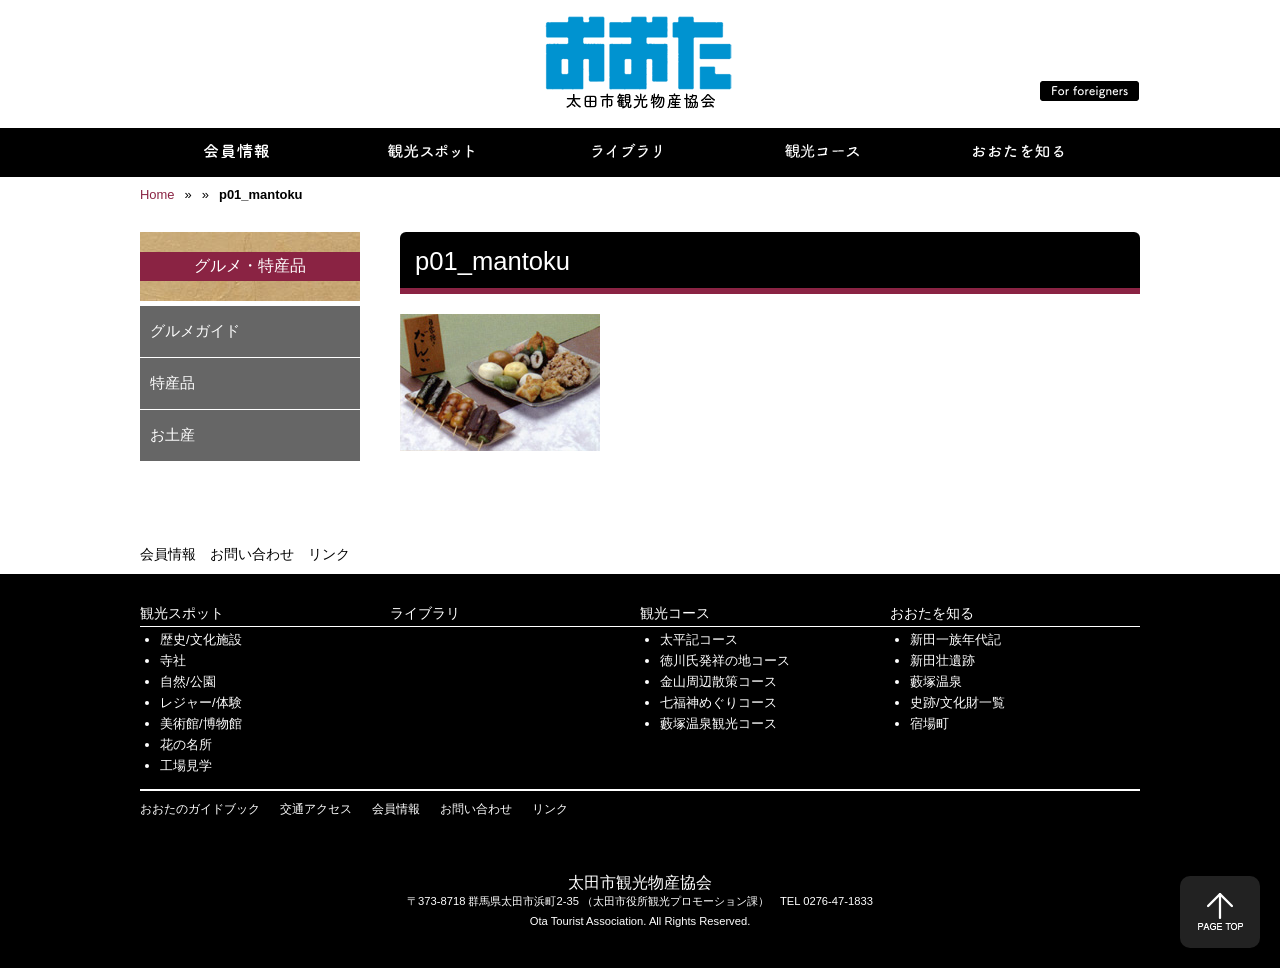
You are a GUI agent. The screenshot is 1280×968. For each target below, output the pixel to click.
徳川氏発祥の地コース (725, 660)
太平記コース (699, 639)
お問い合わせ (252, 554)
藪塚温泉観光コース (718, 723)
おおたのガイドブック (200, 809)
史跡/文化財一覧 (957, 702)
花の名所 (186, 744)
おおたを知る (932, 613)
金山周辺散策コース (718, 681)
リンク (329, 554)
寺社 (173, 660)
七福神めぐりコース (718, 702)
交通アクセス (316, 809)
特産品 (172, 382)
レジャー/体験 (201, 702)
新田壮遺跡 (942, 660)
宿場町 (929, 723)
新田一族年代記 (955, 639)
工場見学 (186, 765)
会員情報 (168, 554)
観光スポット (182, 613)
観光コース (675, 613)
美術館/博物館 (201, 723)
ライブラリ (425, 613)
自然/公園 (188, 681)
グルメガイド (195, 330)
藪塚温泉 (936, 681)
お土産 (172, 434)
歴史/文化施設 (201, 639)
